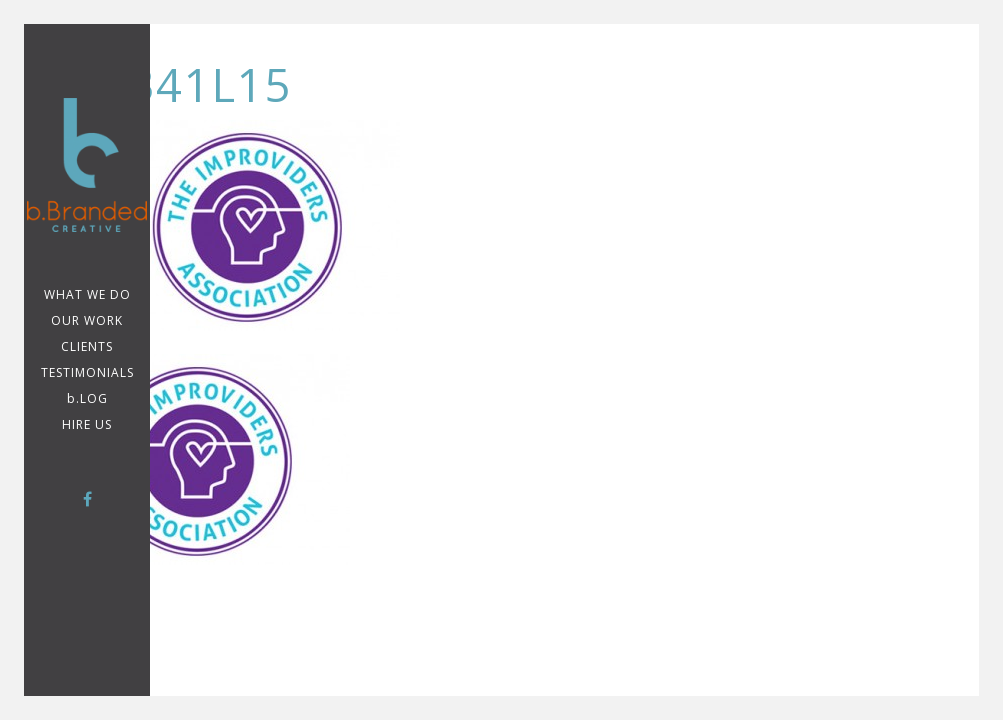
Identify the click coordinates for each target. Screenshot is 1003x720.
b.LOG (87, 398)
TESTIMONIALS (87, 372)
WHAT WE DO (87, 294)
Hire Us (87, 424)
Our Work (87, 320)
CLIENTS (87, 346)
